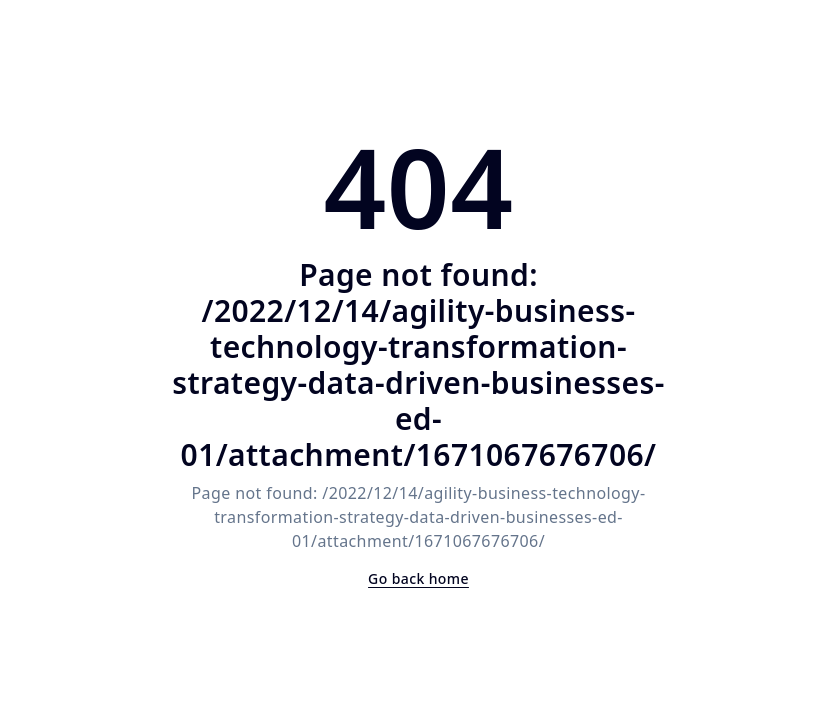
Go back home (418, 578)
